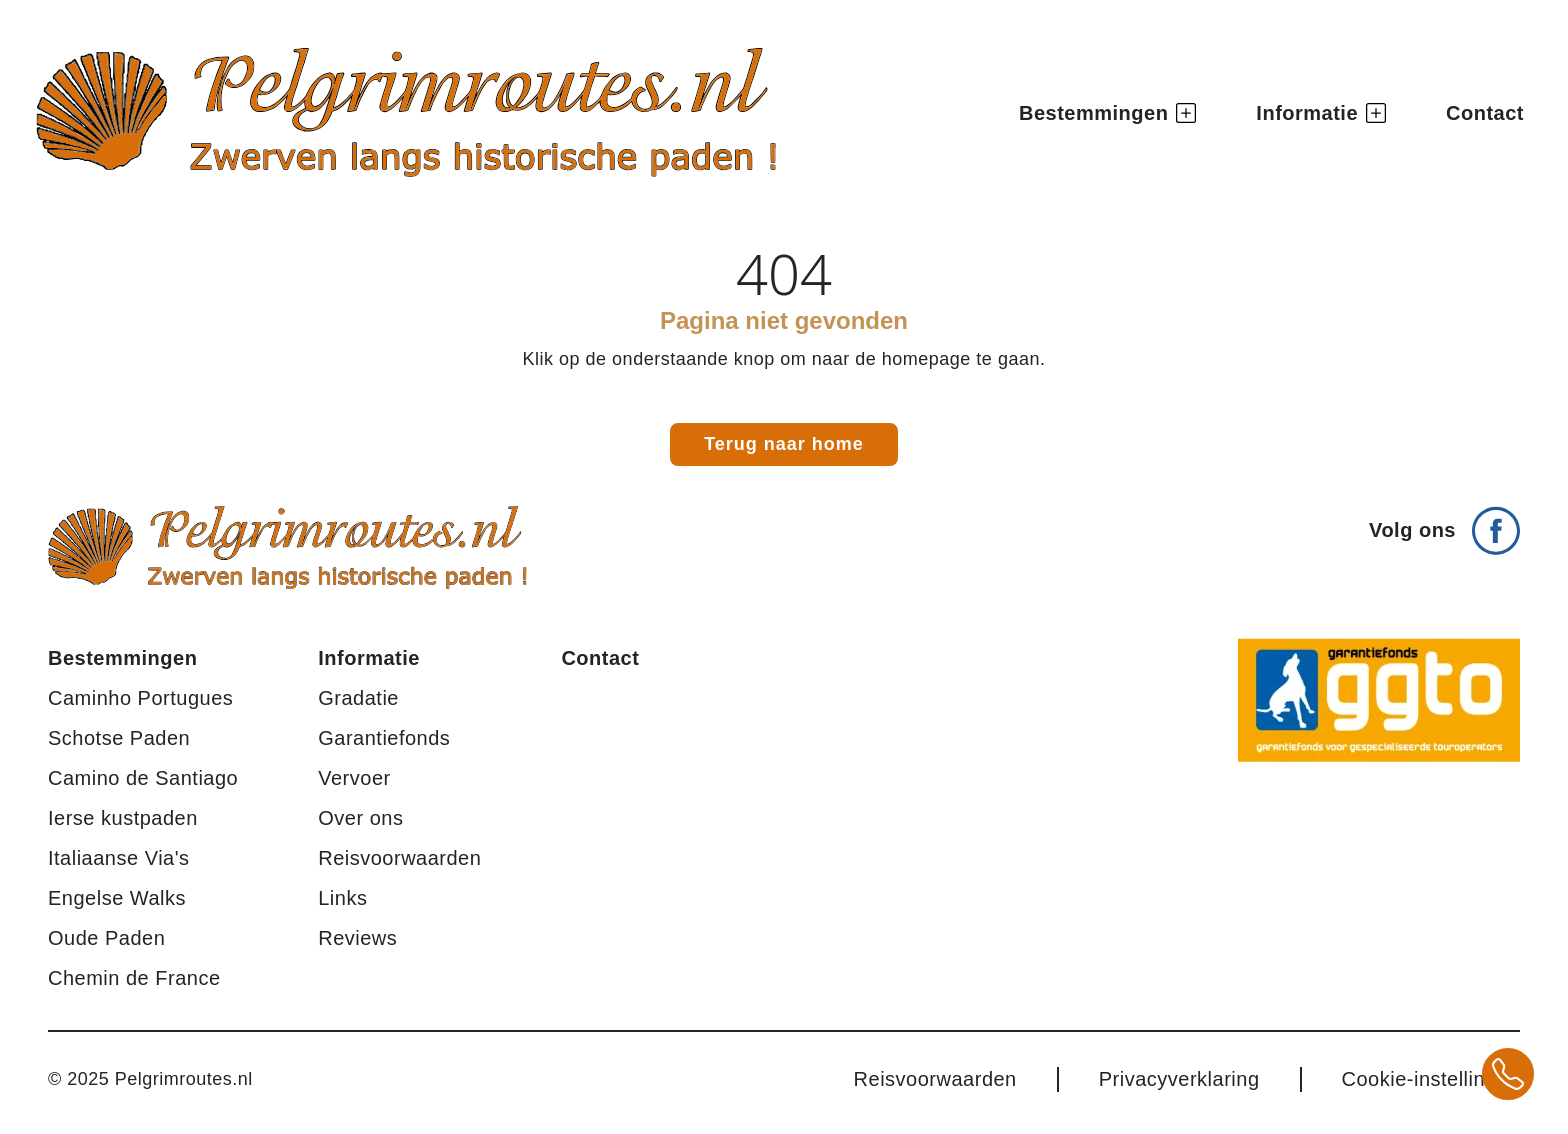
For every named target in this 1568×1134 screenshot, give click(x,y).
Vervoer (354, 778)
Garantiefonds (384, 738)
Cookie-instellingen (1431, 1079)
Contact (1485, 113)
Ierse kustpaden (123, 818)
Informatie (369, 658)
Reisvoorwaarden (399, 858)
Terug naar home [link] (784, 444)
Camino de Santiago (143, 778)
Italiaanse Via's (119, 858)
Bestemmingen (122, 658)
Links (342, 898)
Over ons (360, 818)
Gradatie (358, 698)
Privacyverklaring (1179, 1079)
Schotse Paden (119, 738)
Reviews (357, 938)
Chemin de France (134, 978)
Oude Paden (106, 938)
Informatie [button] (1321, 113)
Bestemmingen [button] (1107, 113)
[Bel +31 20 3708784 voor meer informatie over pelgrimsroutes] (1508, 1074)
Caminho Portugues (140, 698)
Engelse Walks (117, 898)
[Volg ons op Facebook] (1444, 522)
